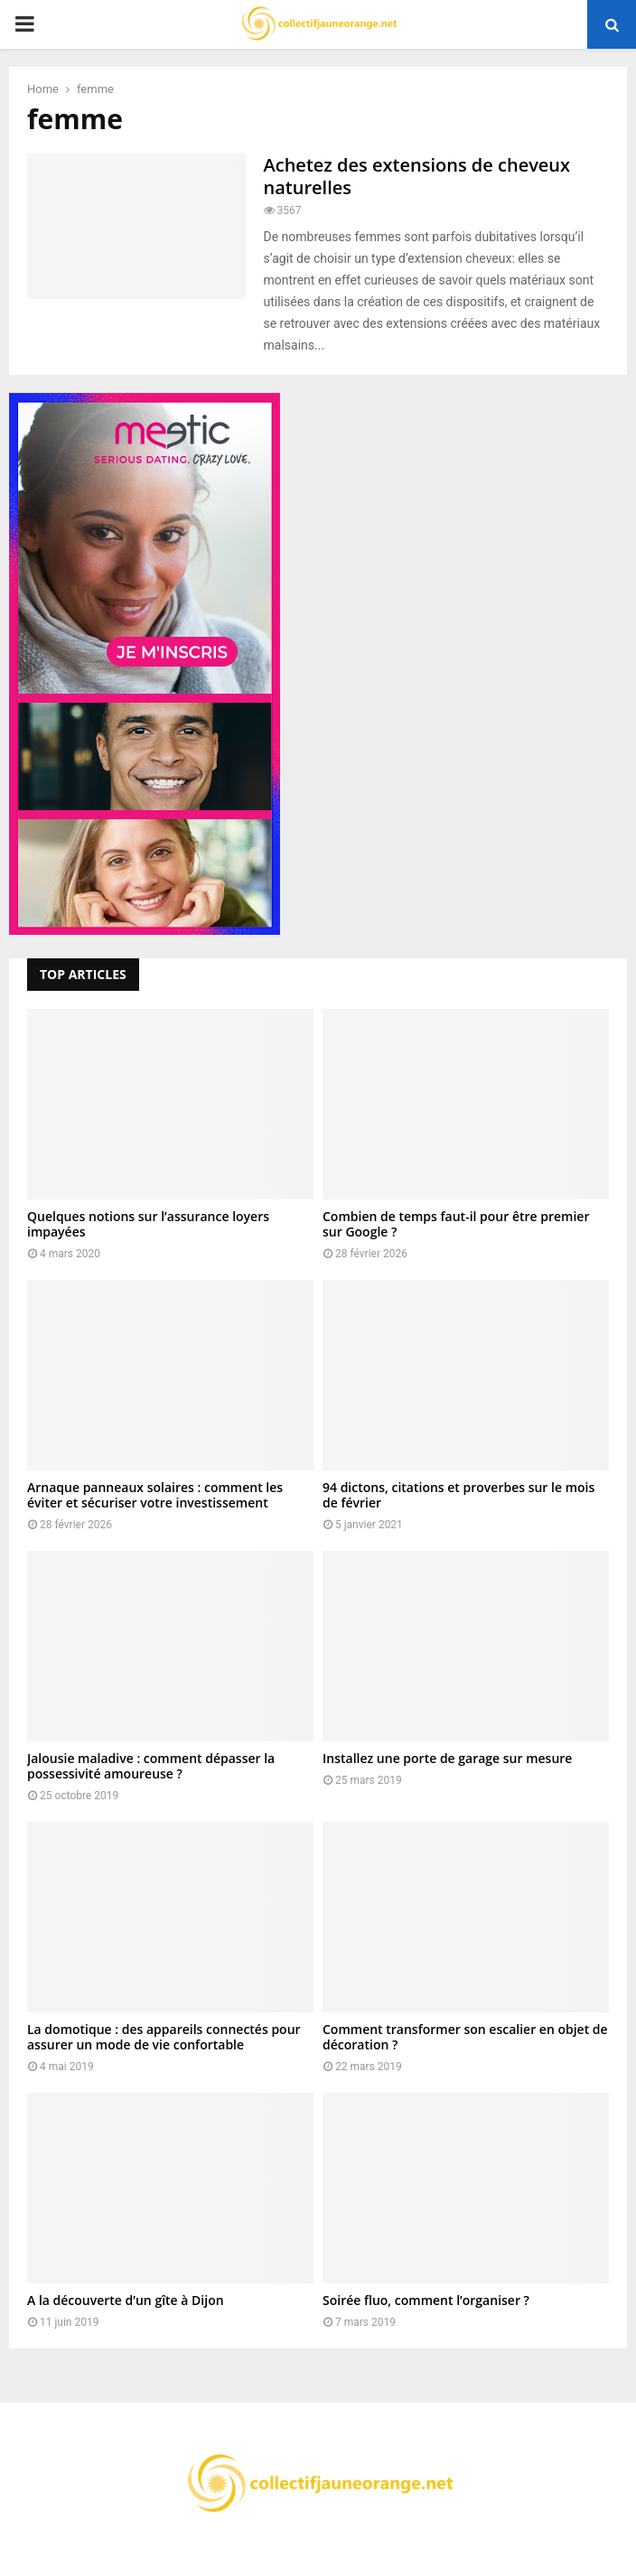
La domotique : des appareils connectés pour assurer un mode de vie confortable (164, 2037)
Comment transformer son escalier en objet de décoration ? (465, 2037)
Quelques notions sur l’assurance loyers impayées (148, 1224)
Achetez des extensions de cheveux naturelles (417, 176)
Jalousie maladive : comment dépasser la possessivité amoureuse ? (151, 1766)
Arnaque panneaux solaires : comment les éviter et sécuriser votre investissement (155, 1495)
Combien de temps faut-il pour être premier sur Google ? (456, 1224)
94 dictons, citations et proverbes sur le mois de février (458, 1495)
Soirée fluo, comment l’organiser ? (426, 2300)
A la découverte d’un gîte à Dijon (125, 2300)
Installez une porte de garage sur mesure (447, 1758)
